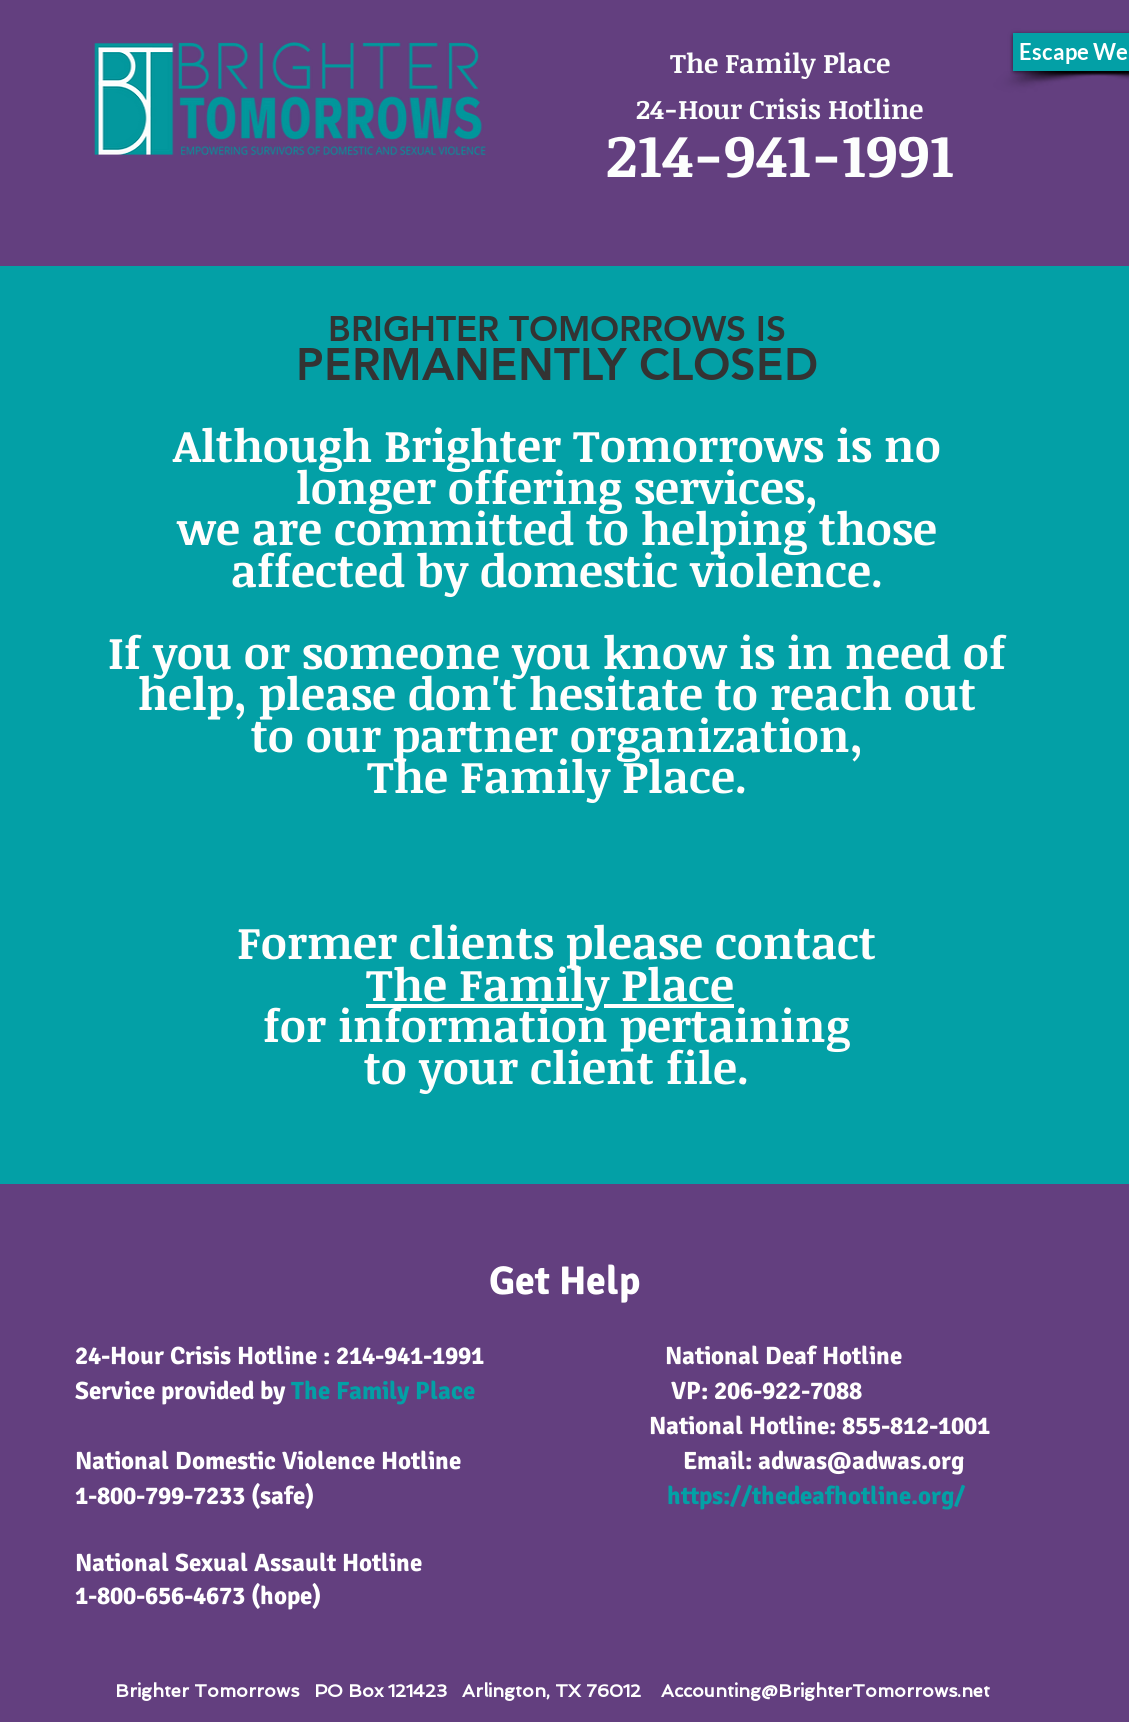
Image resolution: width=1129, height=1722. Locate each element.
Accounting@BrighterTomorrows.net (825, 1690)
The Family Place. (557, 775)
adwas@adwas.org (861, 1460)
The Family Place (383, 1390)
